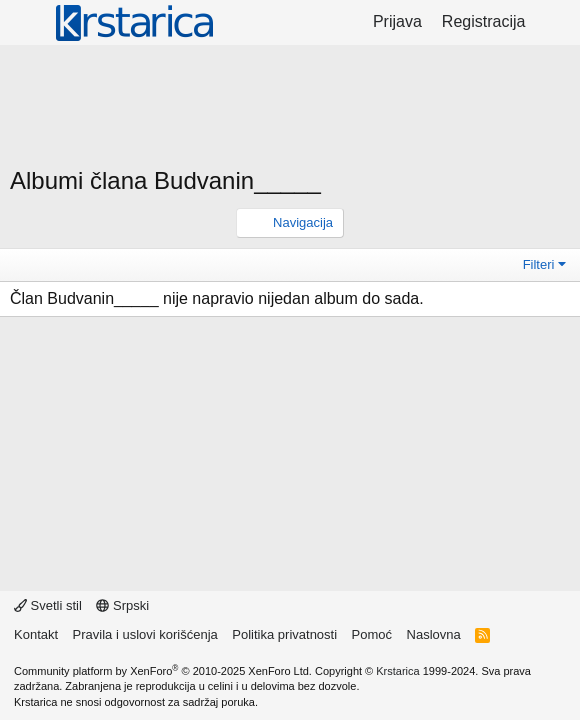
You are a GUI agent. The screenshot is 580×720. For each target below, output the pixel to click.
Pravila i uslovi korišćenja (145, 634)
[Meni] (27, 23)
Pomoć (372, 634)
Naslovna (434, 634)
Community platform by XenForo (163, 671)
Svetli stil (48, 605)
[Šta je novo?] (555, 22)
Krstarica (397, 671)
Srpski (122, 605)
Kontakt (36, 634)
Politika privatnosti (284, 634)
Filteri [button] (539, 264)
